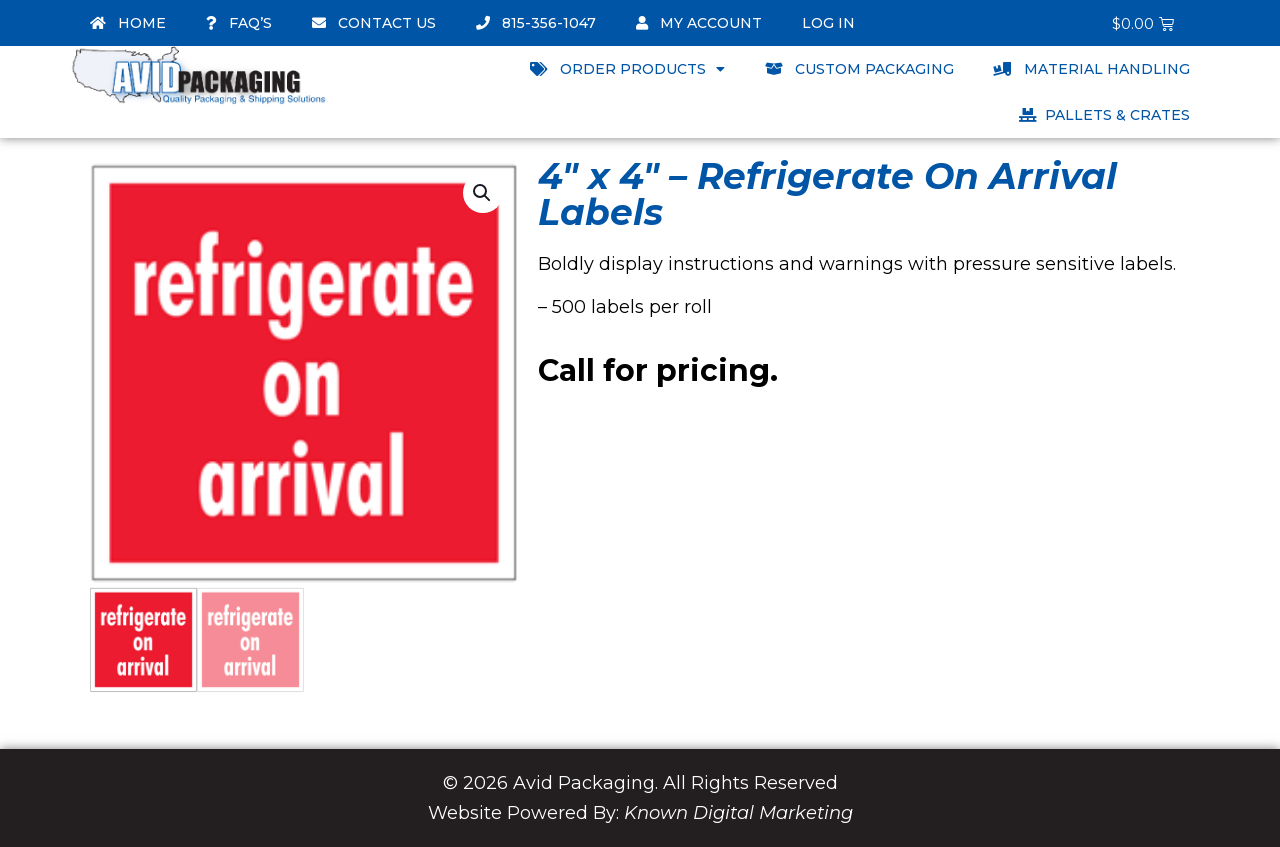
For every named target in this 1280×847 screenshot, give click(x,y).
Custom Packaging (859, 69)
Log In (828, 23)
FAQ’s (239, 23)
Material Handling (1092, 69)
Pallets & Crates (1104, 115)
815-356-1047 (536, 23)
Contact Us (374, 23)
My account (699, 23)
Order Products (627, 69)
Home (128, 23)
